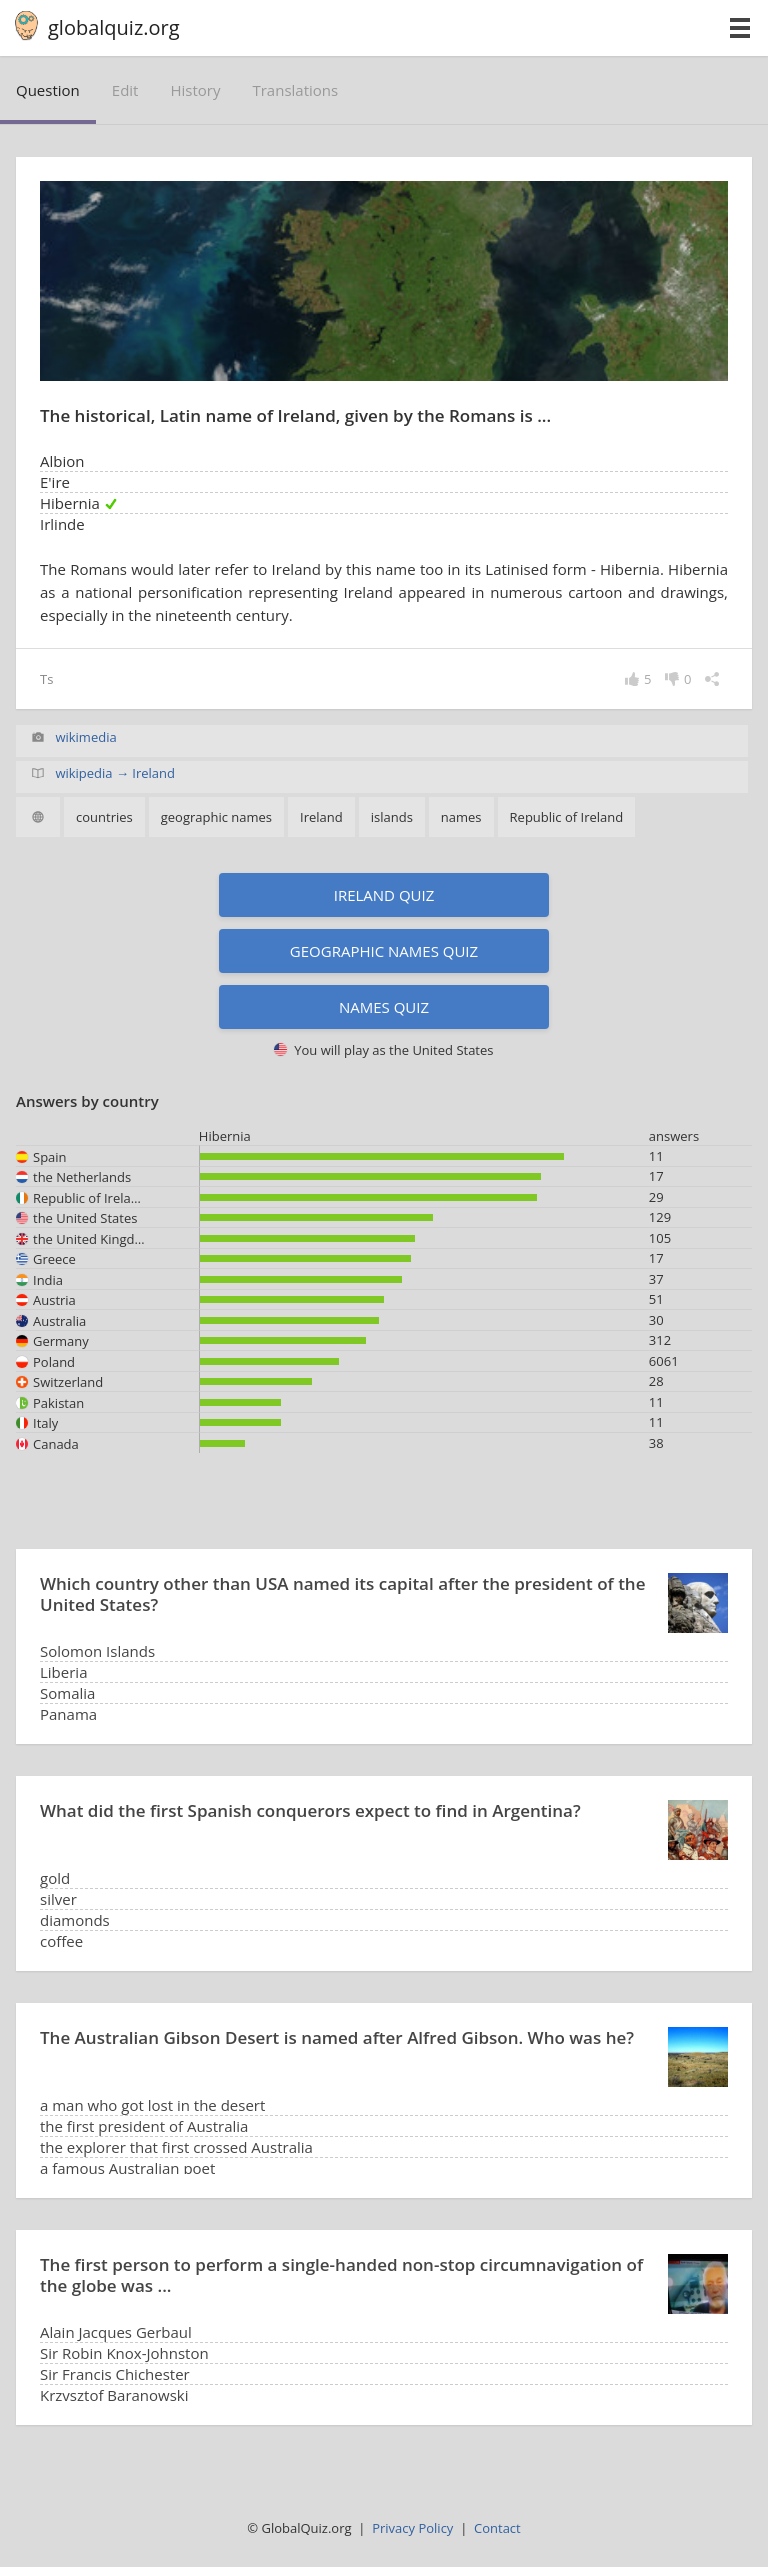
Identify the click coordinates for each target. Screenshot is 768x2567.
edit (125, 90)
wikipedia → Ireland (115, 773)
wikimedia (85, 737)
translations (295, 90)
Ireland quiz (384, 895)
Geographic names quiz (384, 951)
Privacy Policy (412, 2528)
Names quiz (384, 1007)
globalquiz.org (114, 27)
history (195, 90)
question (48, 90)
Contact (497, 2528)
